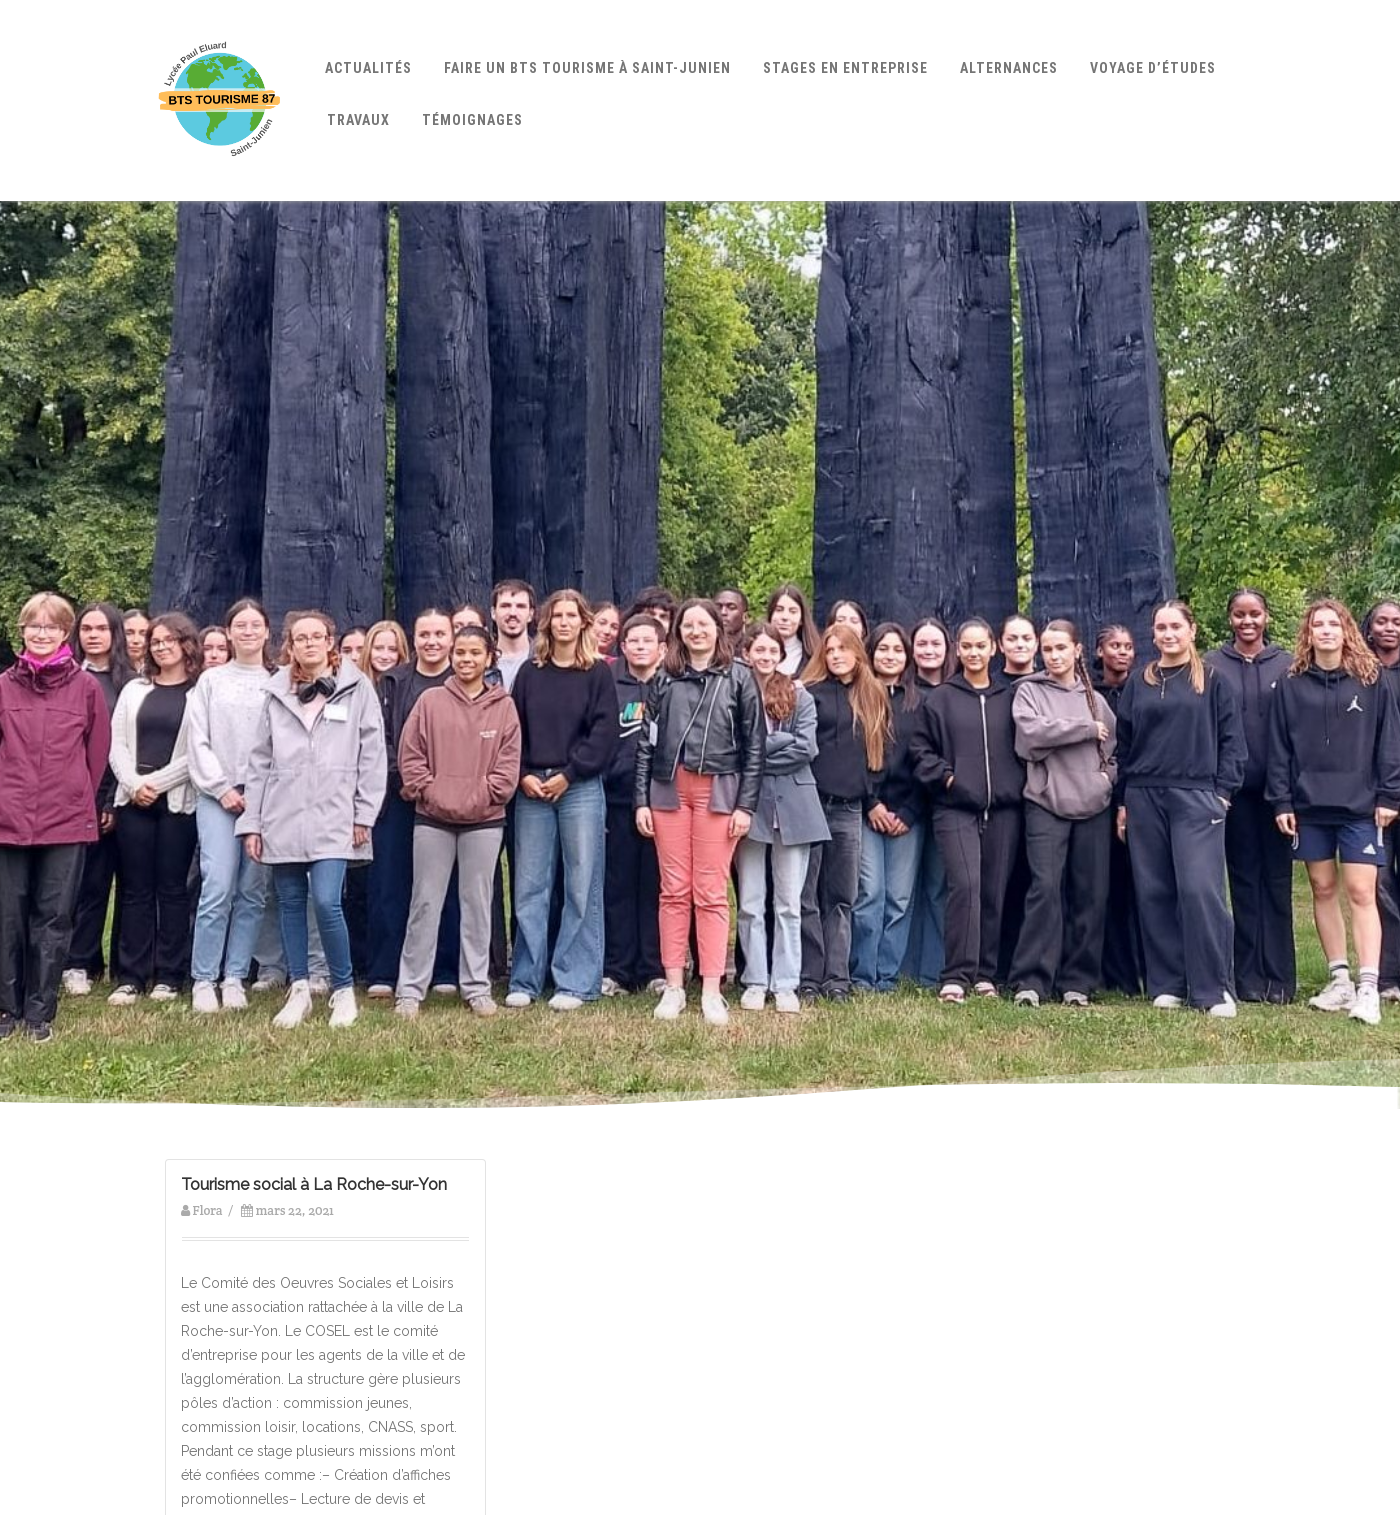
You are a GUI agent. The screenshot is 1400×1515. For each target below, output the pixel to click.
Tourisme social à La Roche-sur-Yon (314, 1184)
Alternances (1009, 68)
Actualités (368, 68)
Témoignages (472, 120)
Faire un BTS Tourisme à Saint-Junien (587, 68)
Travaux (358, 120)
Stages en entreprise (845, 68)
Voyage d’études (1153, 68)
